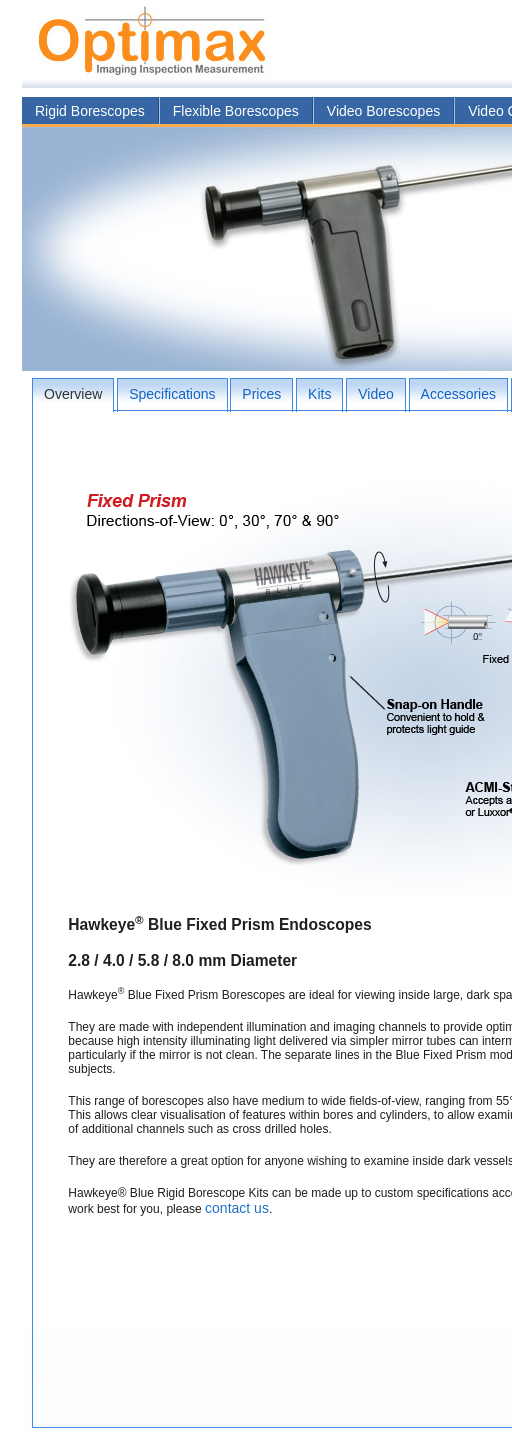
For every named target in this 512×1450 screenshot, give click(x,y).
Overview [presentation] (73, 394)
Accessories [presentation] (458, 394)
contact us (237, 1208)
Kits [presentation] (319, 394)
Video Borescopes (383, 111)
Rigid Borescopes (90, 111)
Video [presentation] (376, 394)
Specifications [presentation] (172, 394)
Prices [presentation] (261, 394)
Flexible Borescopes (236, 111)
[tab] (73, 395)
